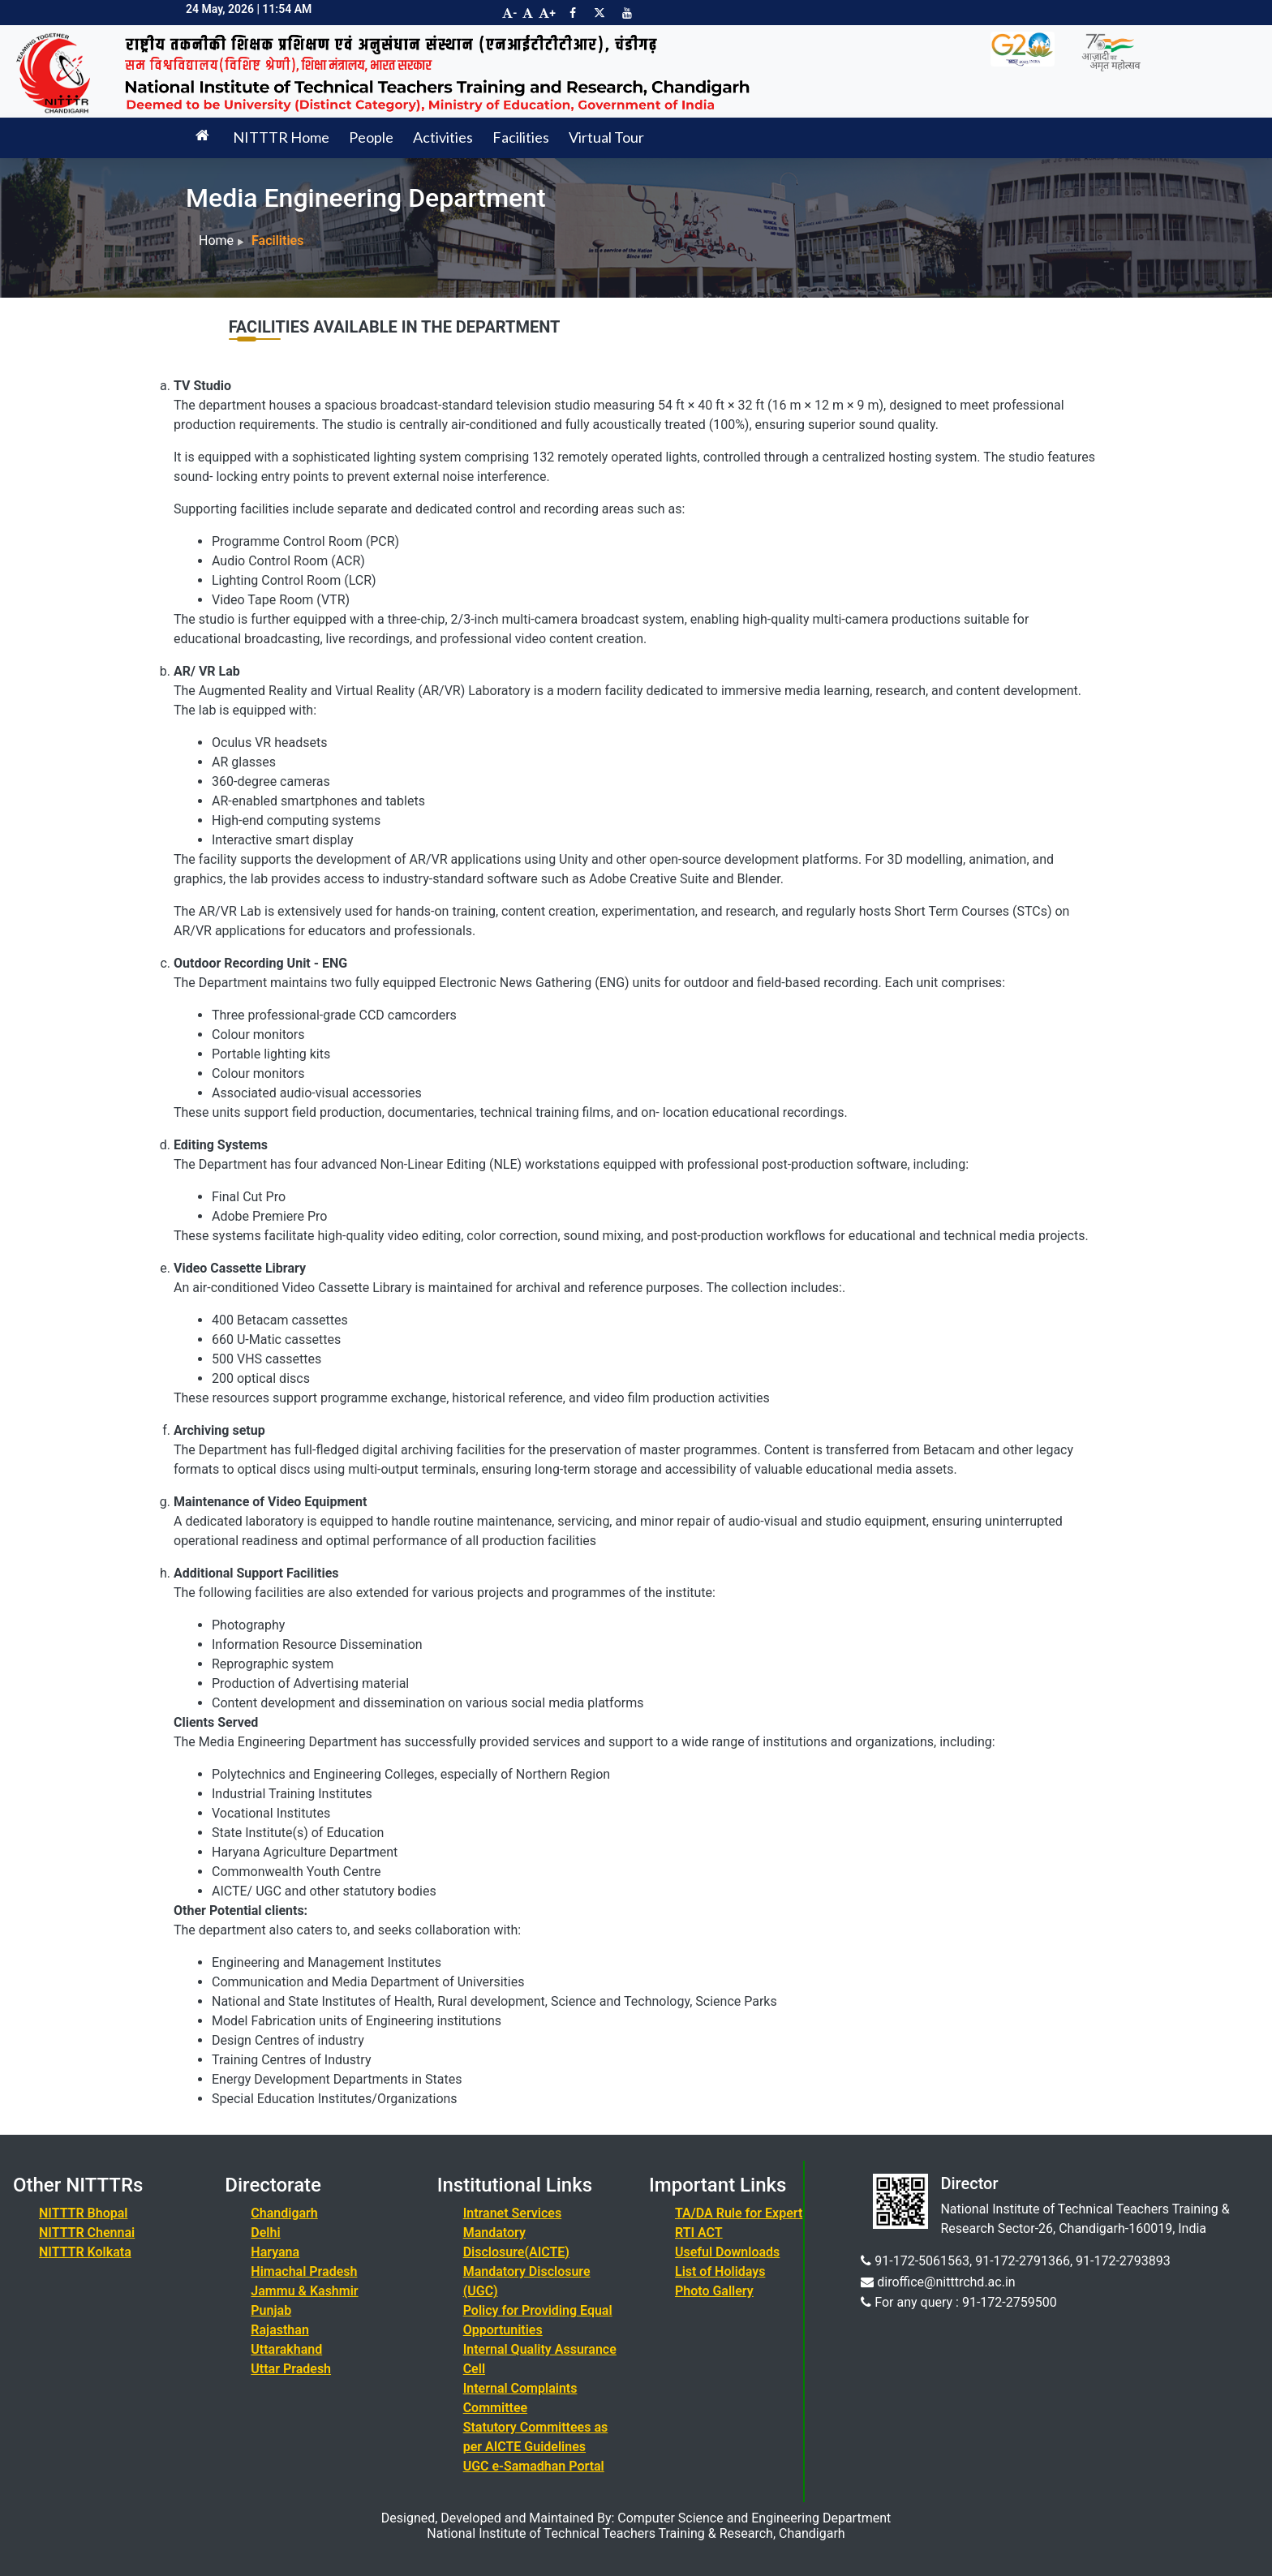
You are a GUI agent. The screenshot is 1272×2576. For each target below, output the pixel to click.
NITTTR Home (281, 137)
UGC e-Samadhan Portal (533, 2466)
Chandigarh (284, 2213)
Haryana (275, 2252)
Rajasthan (280, 2330)
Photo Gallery (714, 2291)
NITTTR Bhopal (83, 2213)
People (371, 137)
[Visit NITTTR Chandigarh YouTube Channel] (627, 12)
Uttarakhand (286, 2349)
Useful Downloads (727, 2252)
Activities (443, 137)
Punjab (271, 2310)
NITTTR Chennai (87, 2232)
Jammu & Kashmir (304, 2291)
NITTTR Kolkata (85, 2252)
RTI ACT (699, 2232)
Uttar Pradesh (291, 2368)
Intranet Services (512, 2213)
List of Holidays (720, 2271)
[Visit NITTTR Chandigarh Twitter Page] (599, 12)
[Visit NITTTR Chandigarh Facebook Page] (572, 12)
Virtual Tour (606, 137)
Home (216, 240)
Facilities (520, 137)
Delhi (265, 2232)
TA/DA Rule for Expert (738, 2213)
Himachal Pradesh (304, 2271)
